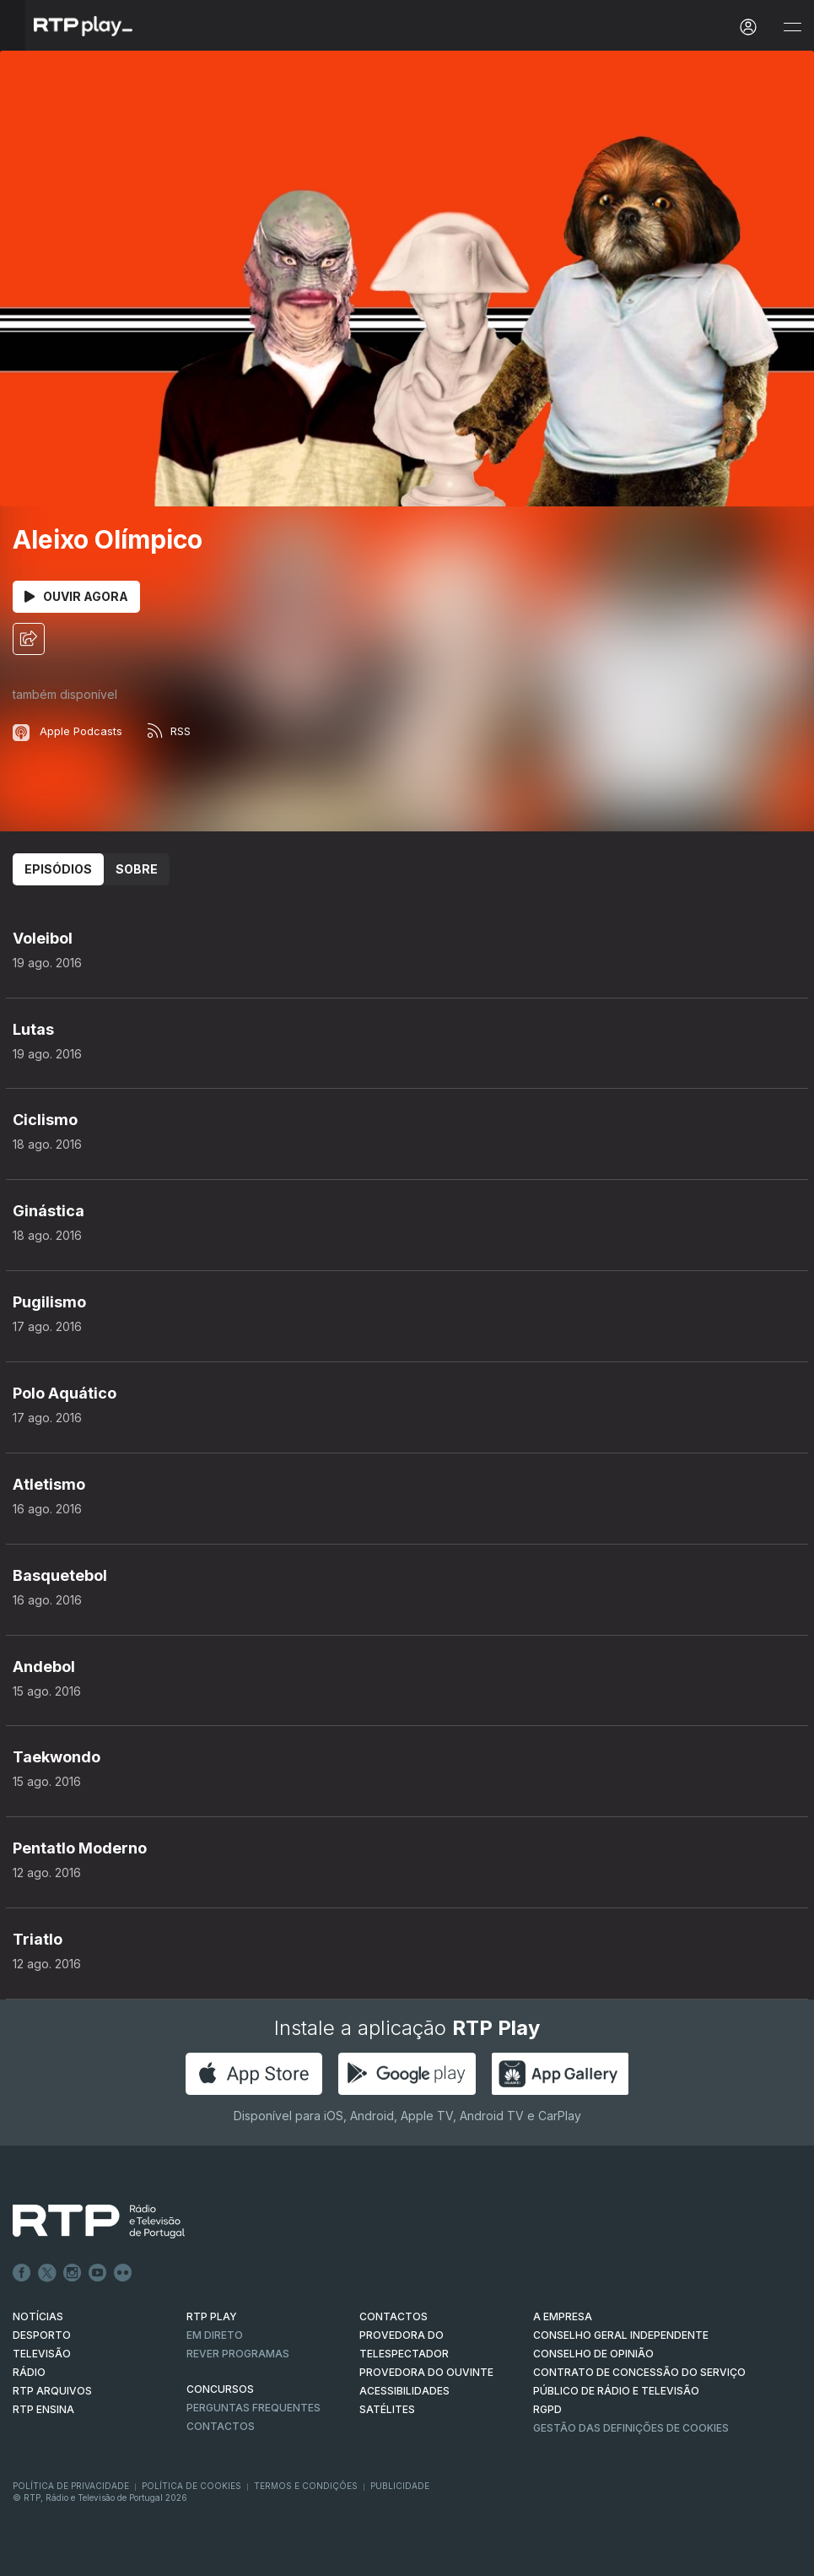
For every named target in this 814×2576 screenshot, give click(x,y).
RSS (169, 731)
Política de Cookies (191, 2486)
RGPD (547, 2409)
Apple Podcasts (67, 731)
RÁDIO (29, 2372)
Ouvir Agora (76, 596)
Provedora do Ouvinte (426, 2372)
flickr (123, 2273)
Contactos (220, 2426)
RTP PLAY (211, 2316)
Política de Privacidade (71, 2486)
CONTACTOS (393, 2316)
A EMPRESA (562, 2316)
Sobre (137, 869)
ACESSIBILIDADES (404, 2390)
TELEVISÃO (42, 2353)
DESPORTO (42, 2335)
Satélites (387, 2409)
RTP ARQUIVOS (52, 2390)
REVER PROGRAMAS (237, 2353)
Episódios (58, 869)
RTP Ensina (43, 2409)
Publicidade (399, 2486)
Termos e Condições (306, 2486)
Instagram (72, 2273)
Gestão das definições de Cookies (631, 2428)
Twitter (47, 2273)
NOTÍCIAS (38, 2316)
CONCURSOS (220, 2389)
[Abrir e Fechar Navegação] (792, 27)
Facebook (22, 2273)
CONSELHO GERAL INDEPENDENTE (621, 2335)
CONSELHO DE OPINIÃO (593, 2353)
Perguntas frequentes (253, 2407)
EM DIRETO (214, 2335)
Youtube (98, 2273)
